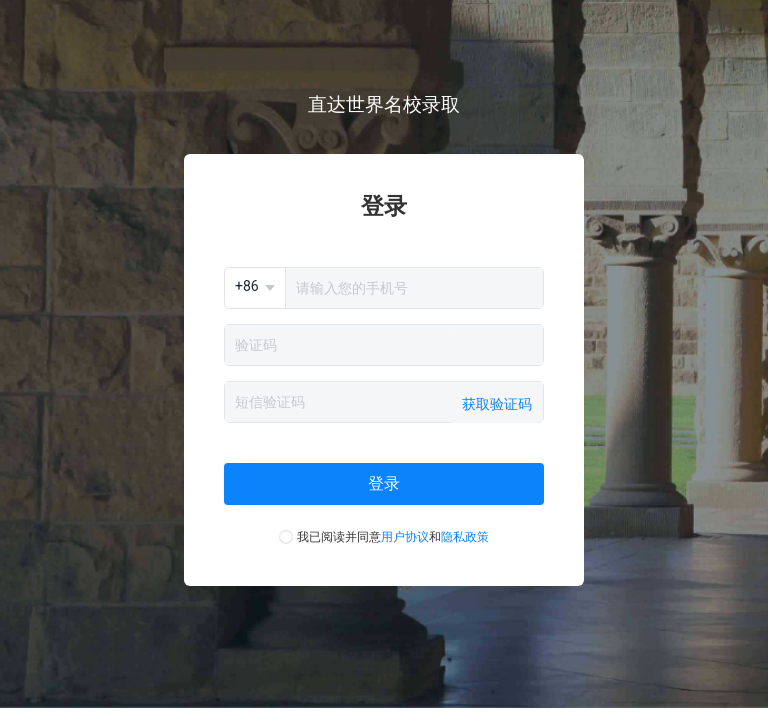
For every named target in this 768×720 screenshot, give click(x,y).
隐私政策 (465, 537)
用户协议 (405, 537)
